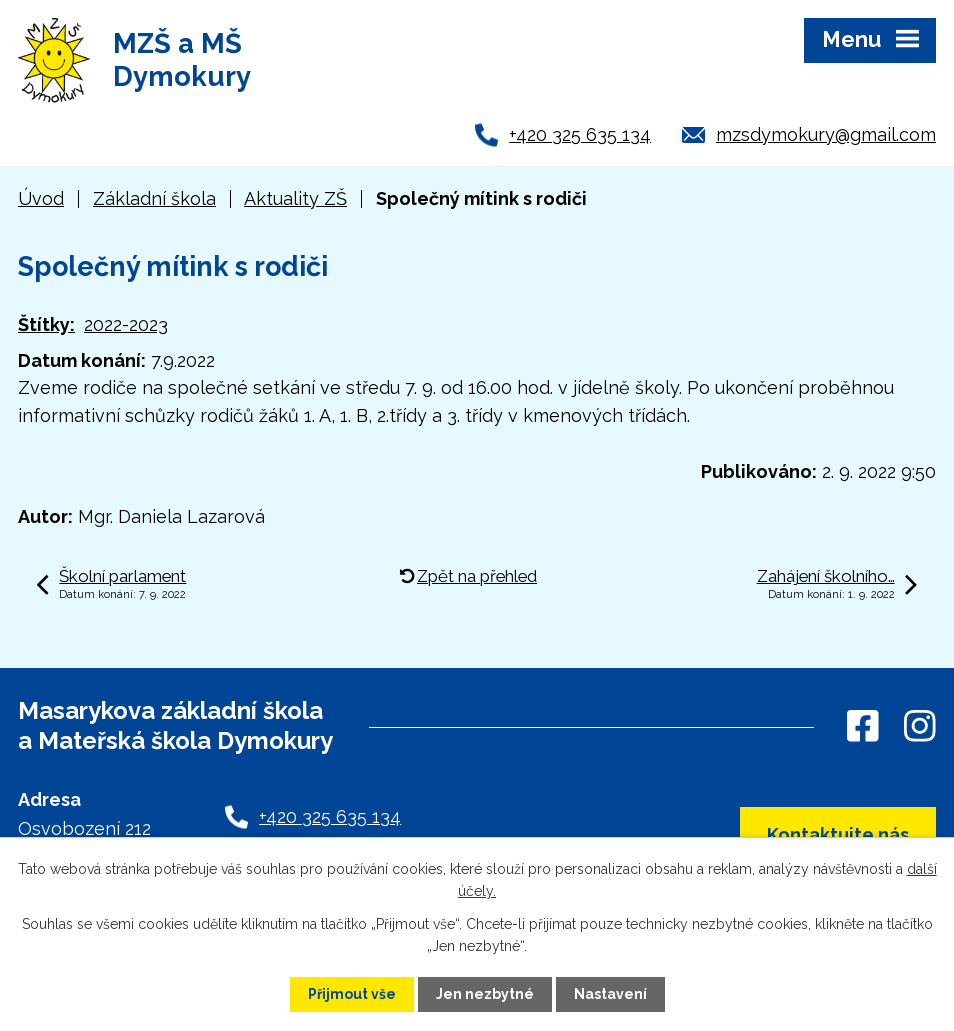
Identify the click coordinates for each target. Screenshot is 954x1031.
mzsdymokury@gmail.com (826, 134)
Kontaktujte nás (838, 834)
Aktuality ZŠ (295, 198)
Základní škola (154, 198)
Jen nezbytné (485, 994)
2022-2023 (126, 324)
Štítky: (46, 324)
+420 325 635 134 (580, 134)
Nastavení (610, 994)
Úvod (41, 198)
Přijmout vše (352, 994)
